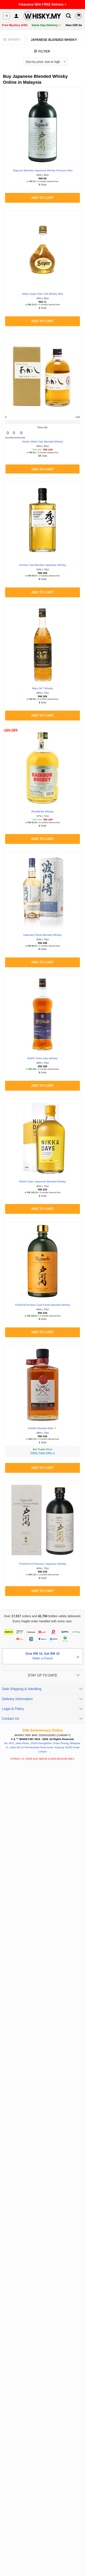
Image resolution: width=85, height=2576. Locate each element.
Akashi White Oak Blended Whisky (42, 441)
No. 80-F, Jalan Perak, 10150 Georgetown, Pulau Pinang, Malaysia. (42, 1743)
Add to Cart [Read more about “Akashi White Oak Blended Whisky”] (42, 469)
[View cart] (78, 16)
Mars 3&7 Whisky (42, 688)
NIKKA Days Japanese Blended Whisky (42, 1181)
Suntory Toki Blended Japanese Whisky (42, 564)
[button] (6, 16)
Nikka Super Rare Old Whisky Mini (42, 293)
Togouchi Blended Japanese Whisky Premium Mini (42, 170)
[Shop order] (45, 62)
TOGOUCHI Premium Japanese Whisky (42, 1563)
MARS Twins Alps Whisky (42, 1058)
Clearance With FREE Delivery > (42, 4)
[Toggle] (78, 1675)
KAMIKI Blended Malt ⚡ (42, 1428)
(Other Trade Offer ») (42, 1452)
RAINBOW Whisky (42, 811)
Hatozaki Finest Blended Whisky (42, 934)
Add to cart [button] (42, 197)
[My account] (16, 16)
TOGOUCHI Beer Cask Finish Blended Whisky (42, 1304)
